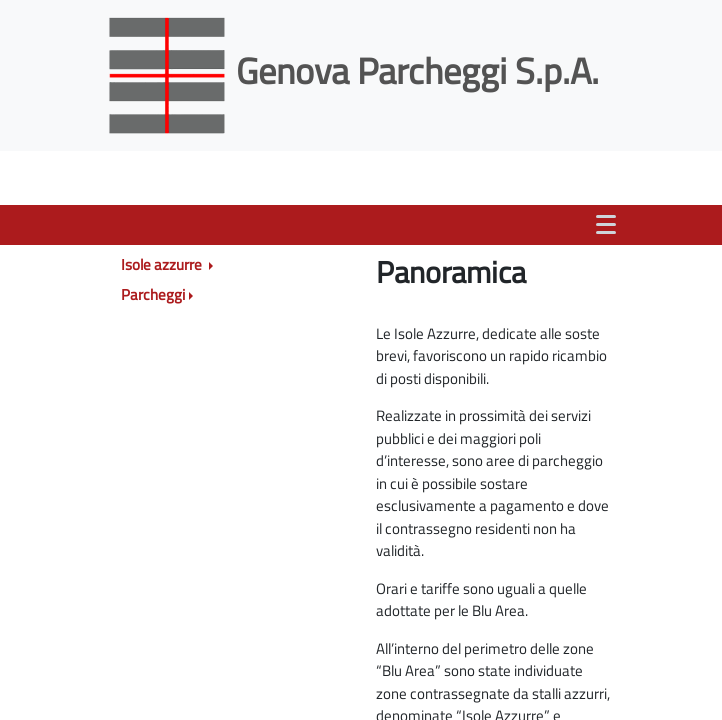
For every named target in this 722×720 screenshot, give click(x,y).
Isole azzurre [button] (163, 264)
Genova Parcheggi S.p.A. (356, 70)
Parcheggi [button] (153, 294)
